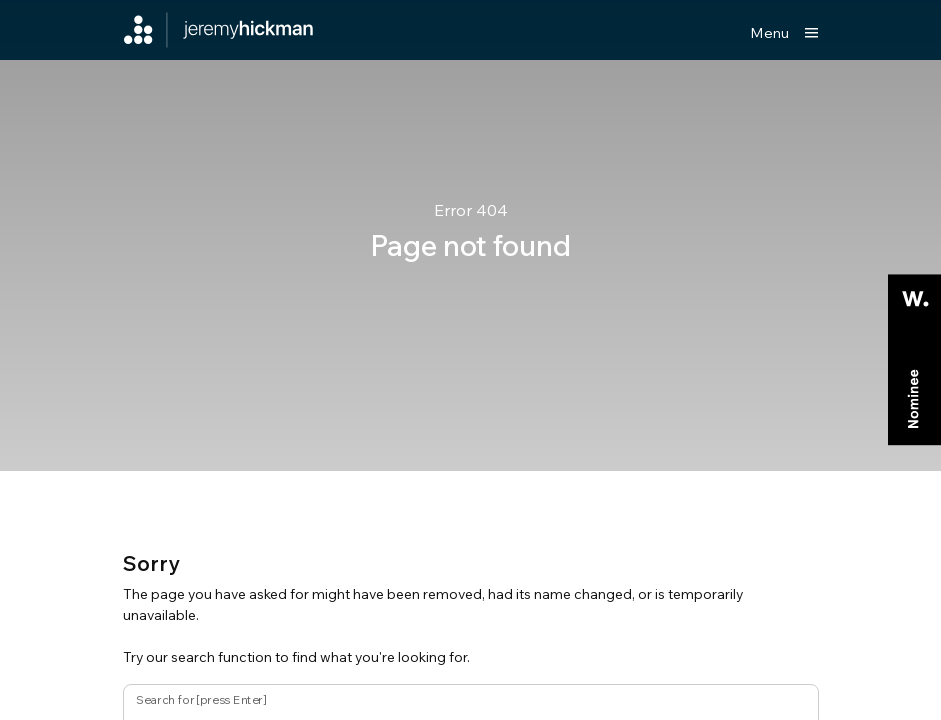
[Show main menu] (784, 33)
